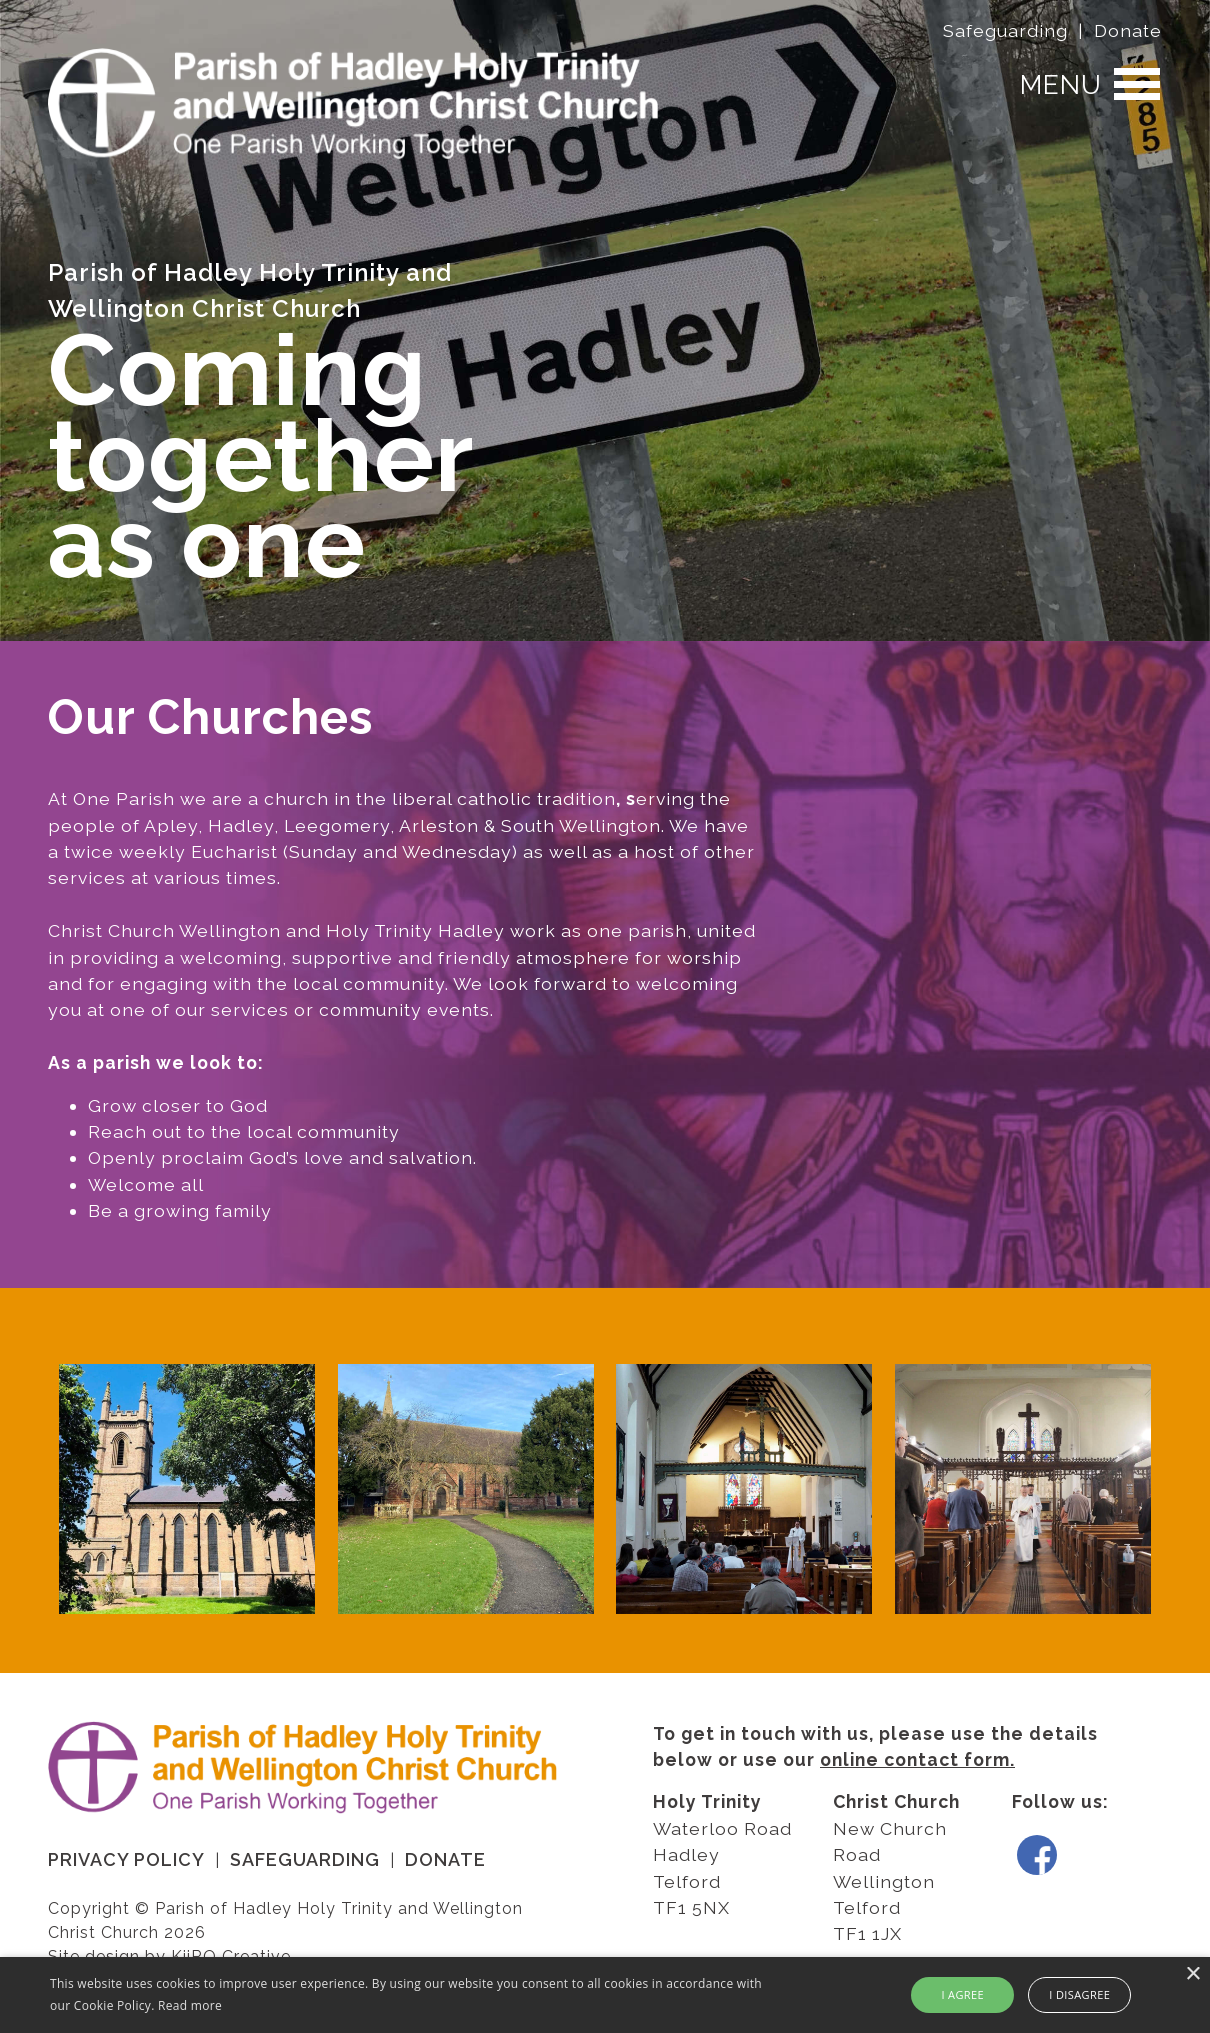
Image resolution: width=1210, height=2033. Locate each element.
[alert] (605, 1995)
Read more (190, 2005)
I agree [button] (962, 1994)
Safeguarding (1005, 30)
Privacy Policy (126, 1859)
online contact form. (917, 1759)
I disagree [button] (1079, 1994)
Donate (1128, 30)
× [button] (1192, 1974)
